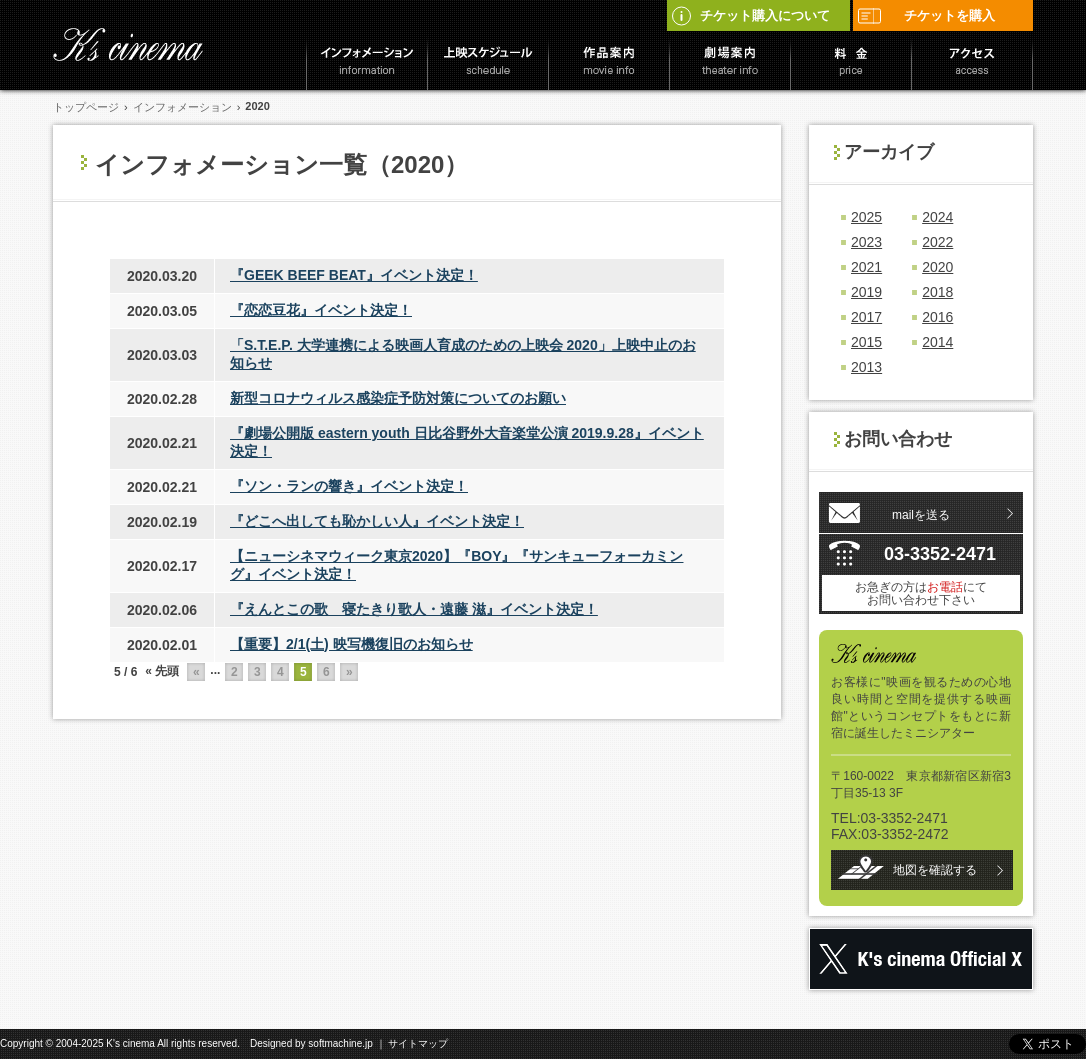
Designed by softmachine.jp (311, 1043)
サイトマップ (418, 1043)
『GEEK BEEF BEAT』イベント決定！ (354, 275)
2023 (866, 242)
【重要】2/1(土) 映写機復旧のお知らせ (351, 644)
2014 (937, 342)
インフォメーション (182, 107)
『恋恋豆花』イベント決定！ (321, 310)
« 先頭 (162, 671)
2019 (866, 292)
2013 (866, 367)
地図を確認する (935, 870)
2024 (937, 217)
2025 (866, 217)
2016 (937, 317)
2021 (866, 267)
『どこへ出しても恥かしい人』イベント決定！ (377, 521)
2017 (866, 317)
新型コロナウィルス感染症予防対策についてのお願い (398, 398)
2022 (937, 242)
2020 (937, 267)
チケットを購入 (926, 15)
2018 (937, 292)
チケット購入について (749, 15)
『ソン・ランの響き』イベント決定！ (349, 486)
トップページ (86, 107)
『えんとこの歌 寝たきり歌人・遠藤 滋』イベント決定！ (414, 609)
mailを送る (921, 515)
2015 (866, 342)
